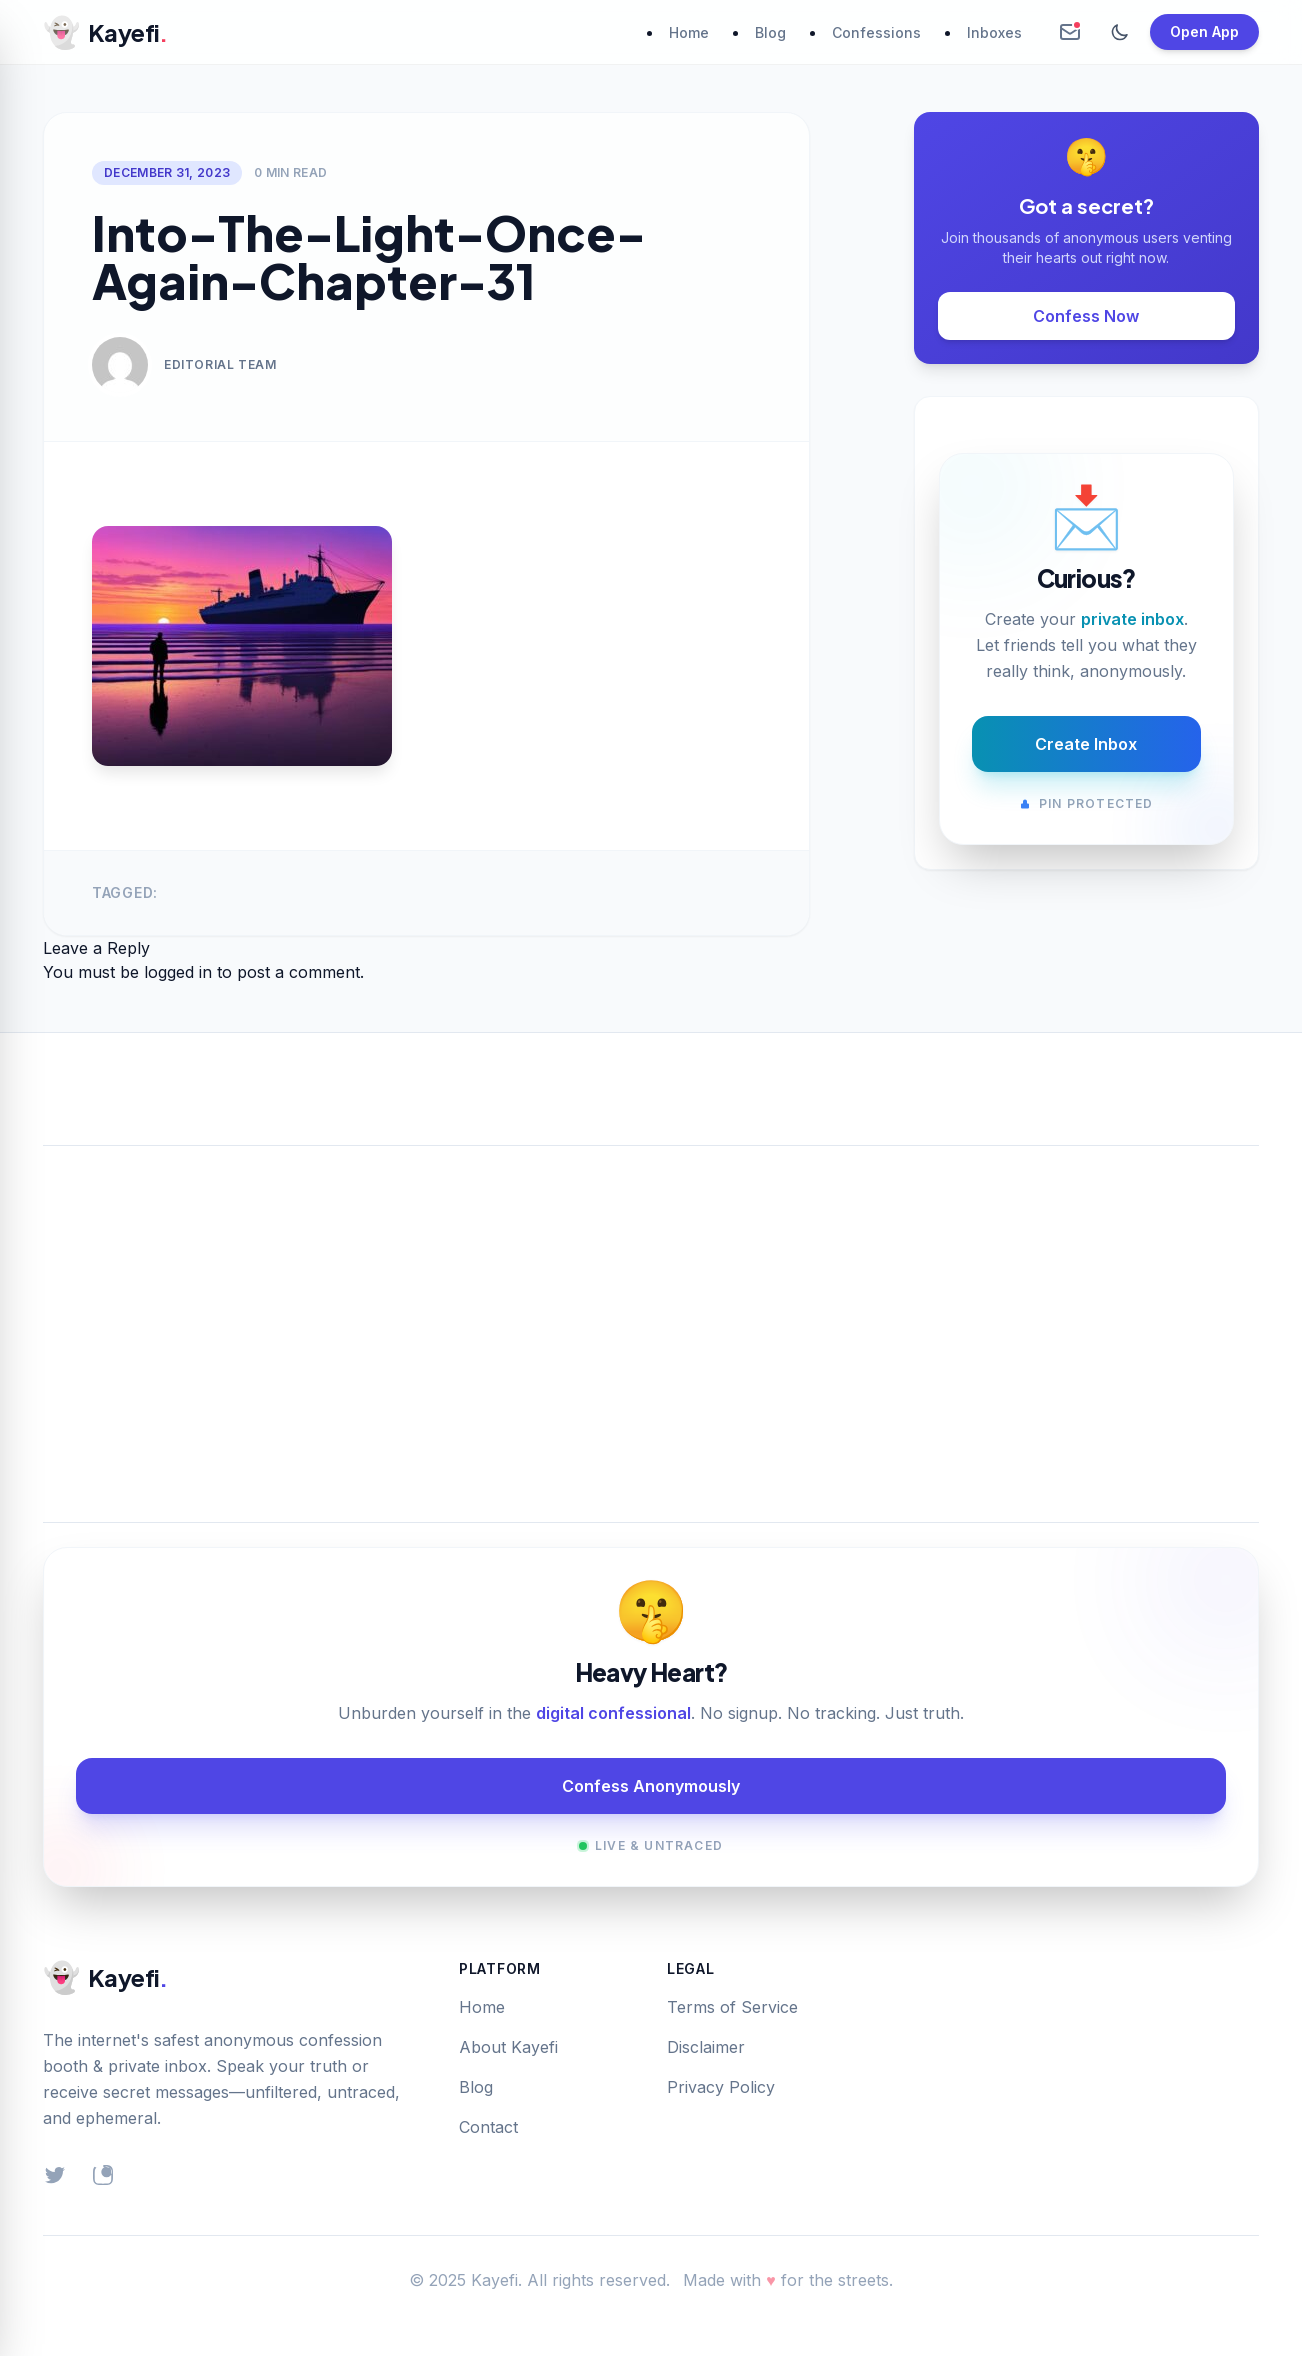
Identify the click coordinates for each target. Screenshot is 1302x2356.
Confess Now (1086, 316)
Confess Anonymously (651, 1786)
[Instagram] (103, 2175)
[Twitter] (55, 2175)
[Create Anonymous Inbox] (1070, 32)
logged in (178, 972)
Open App (1204, 31)
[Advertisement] (651, 1310)
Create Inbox (1086, 744)
